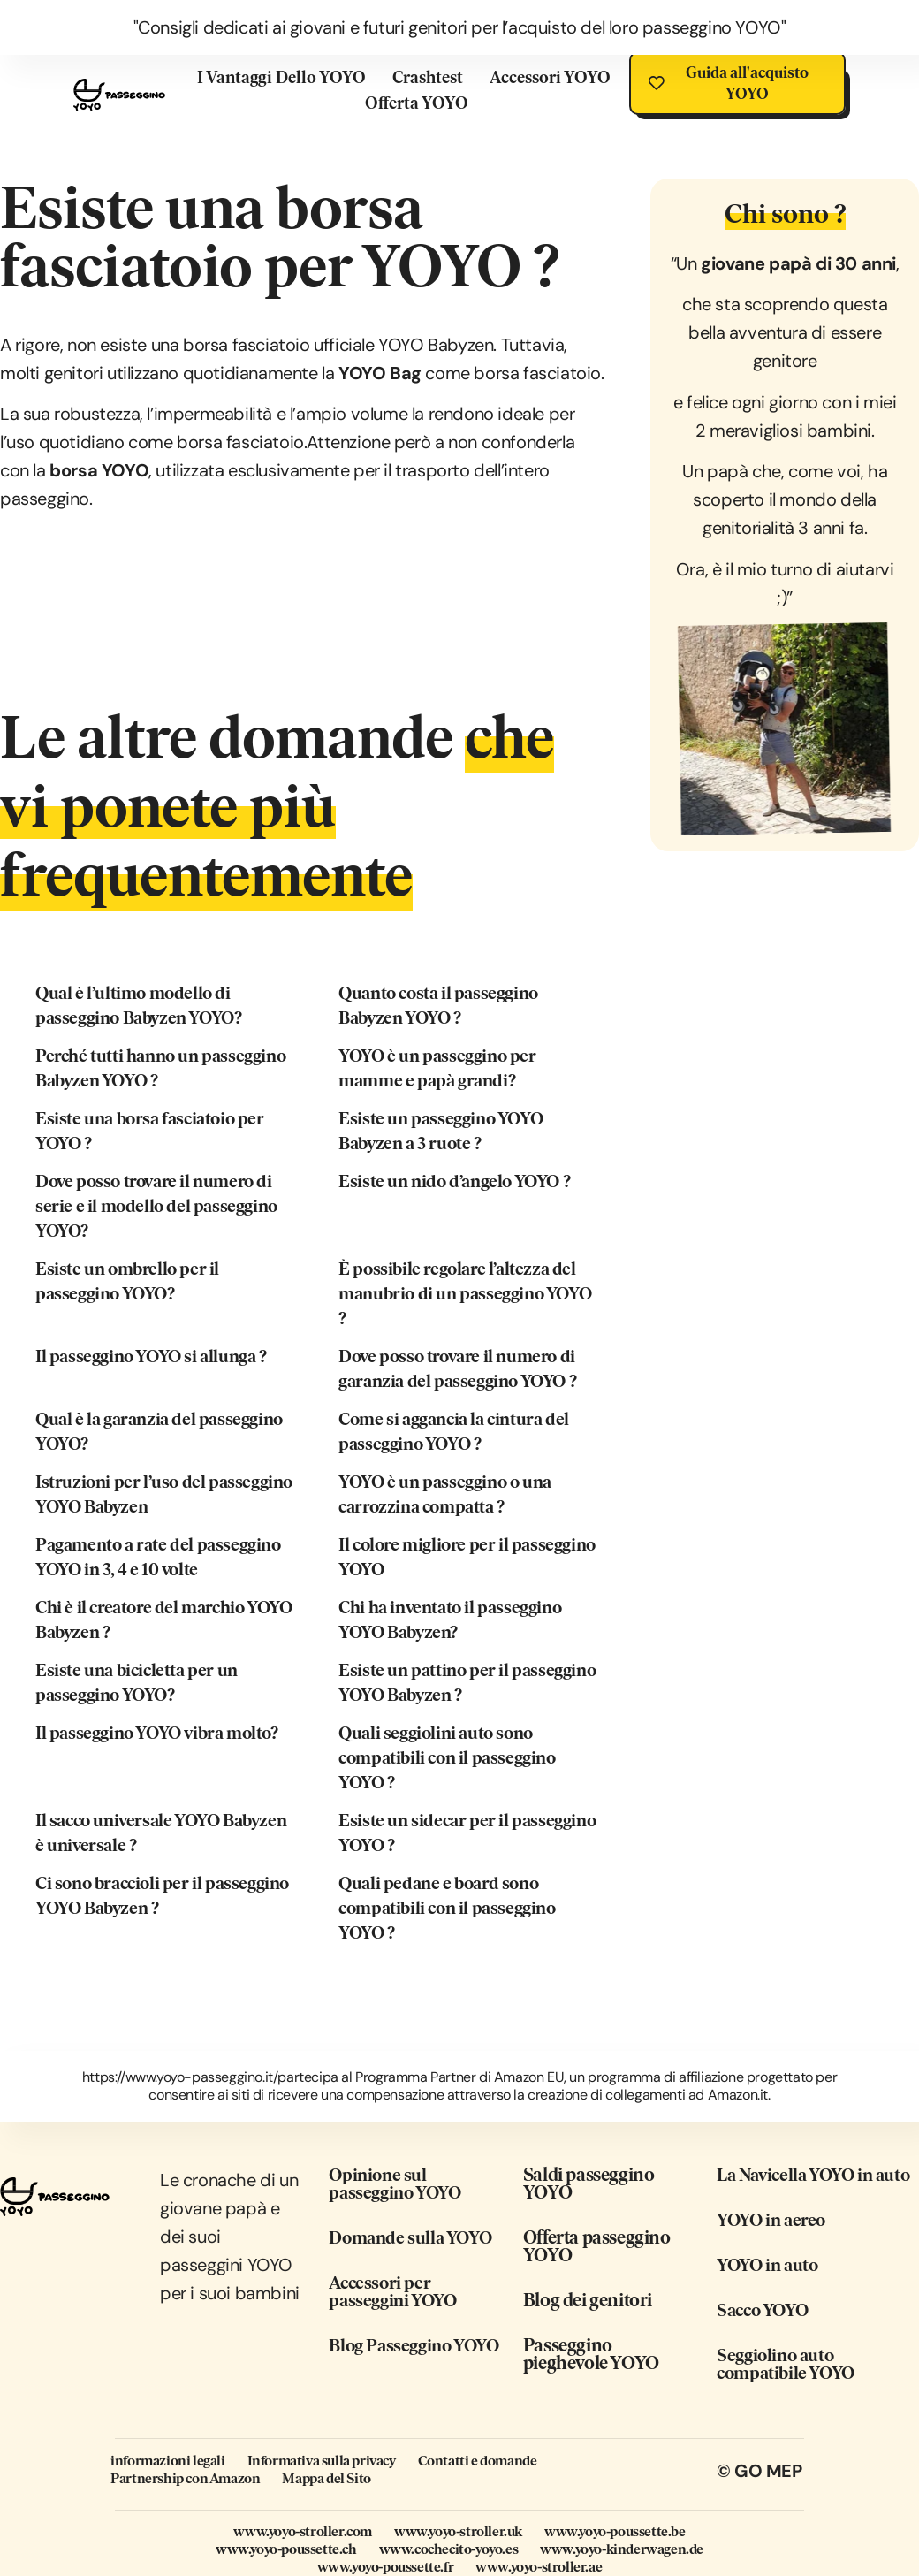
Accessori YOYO (549, 77)
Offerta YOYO (415, 103)
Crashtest (426, 77)
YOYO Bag (380, 373)
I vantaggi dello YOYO (280, 77)
